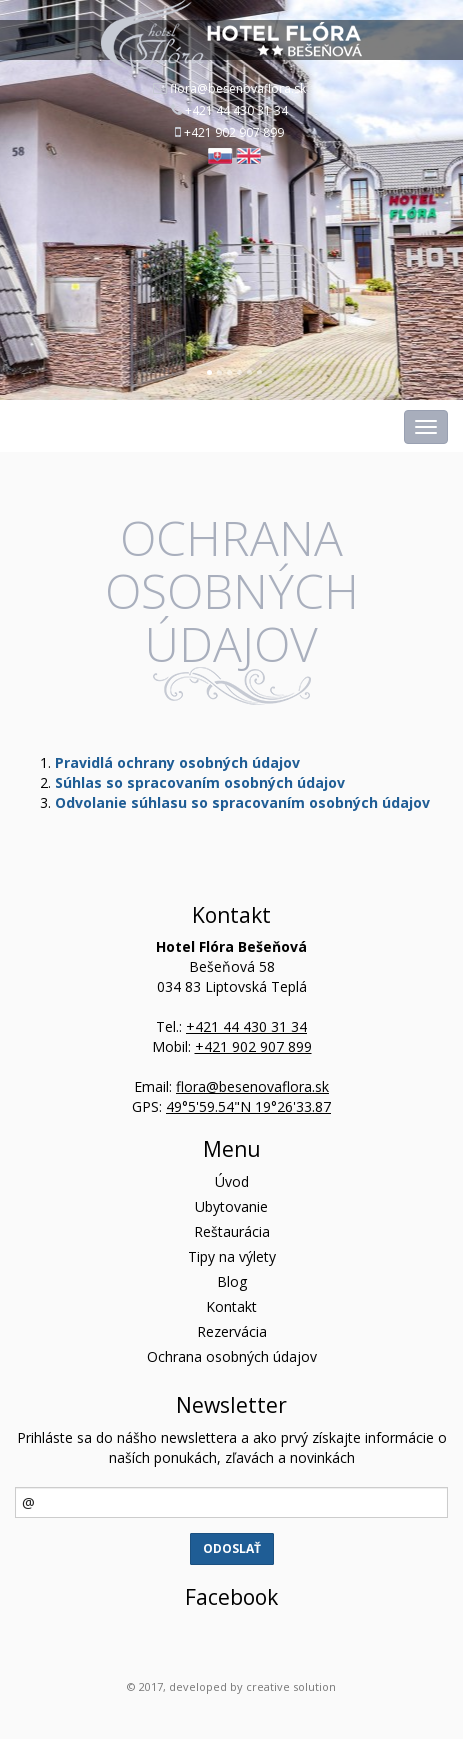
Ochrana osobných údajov (232, 1356)
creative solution (291, 1686)
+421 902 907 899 (234, 132)
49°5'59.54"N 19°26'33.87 (248, 1106)
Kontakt (231, 1306)
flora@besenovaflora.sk (238, 88)
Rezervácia (232, 1331)
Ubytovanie (231, 1206)
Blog (232, 1281)
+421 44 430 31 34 (236, 110)
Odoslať (232, 1548)
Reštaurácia (232, 1231)
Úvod (232, 1181)
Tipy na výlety (232, 1256)
